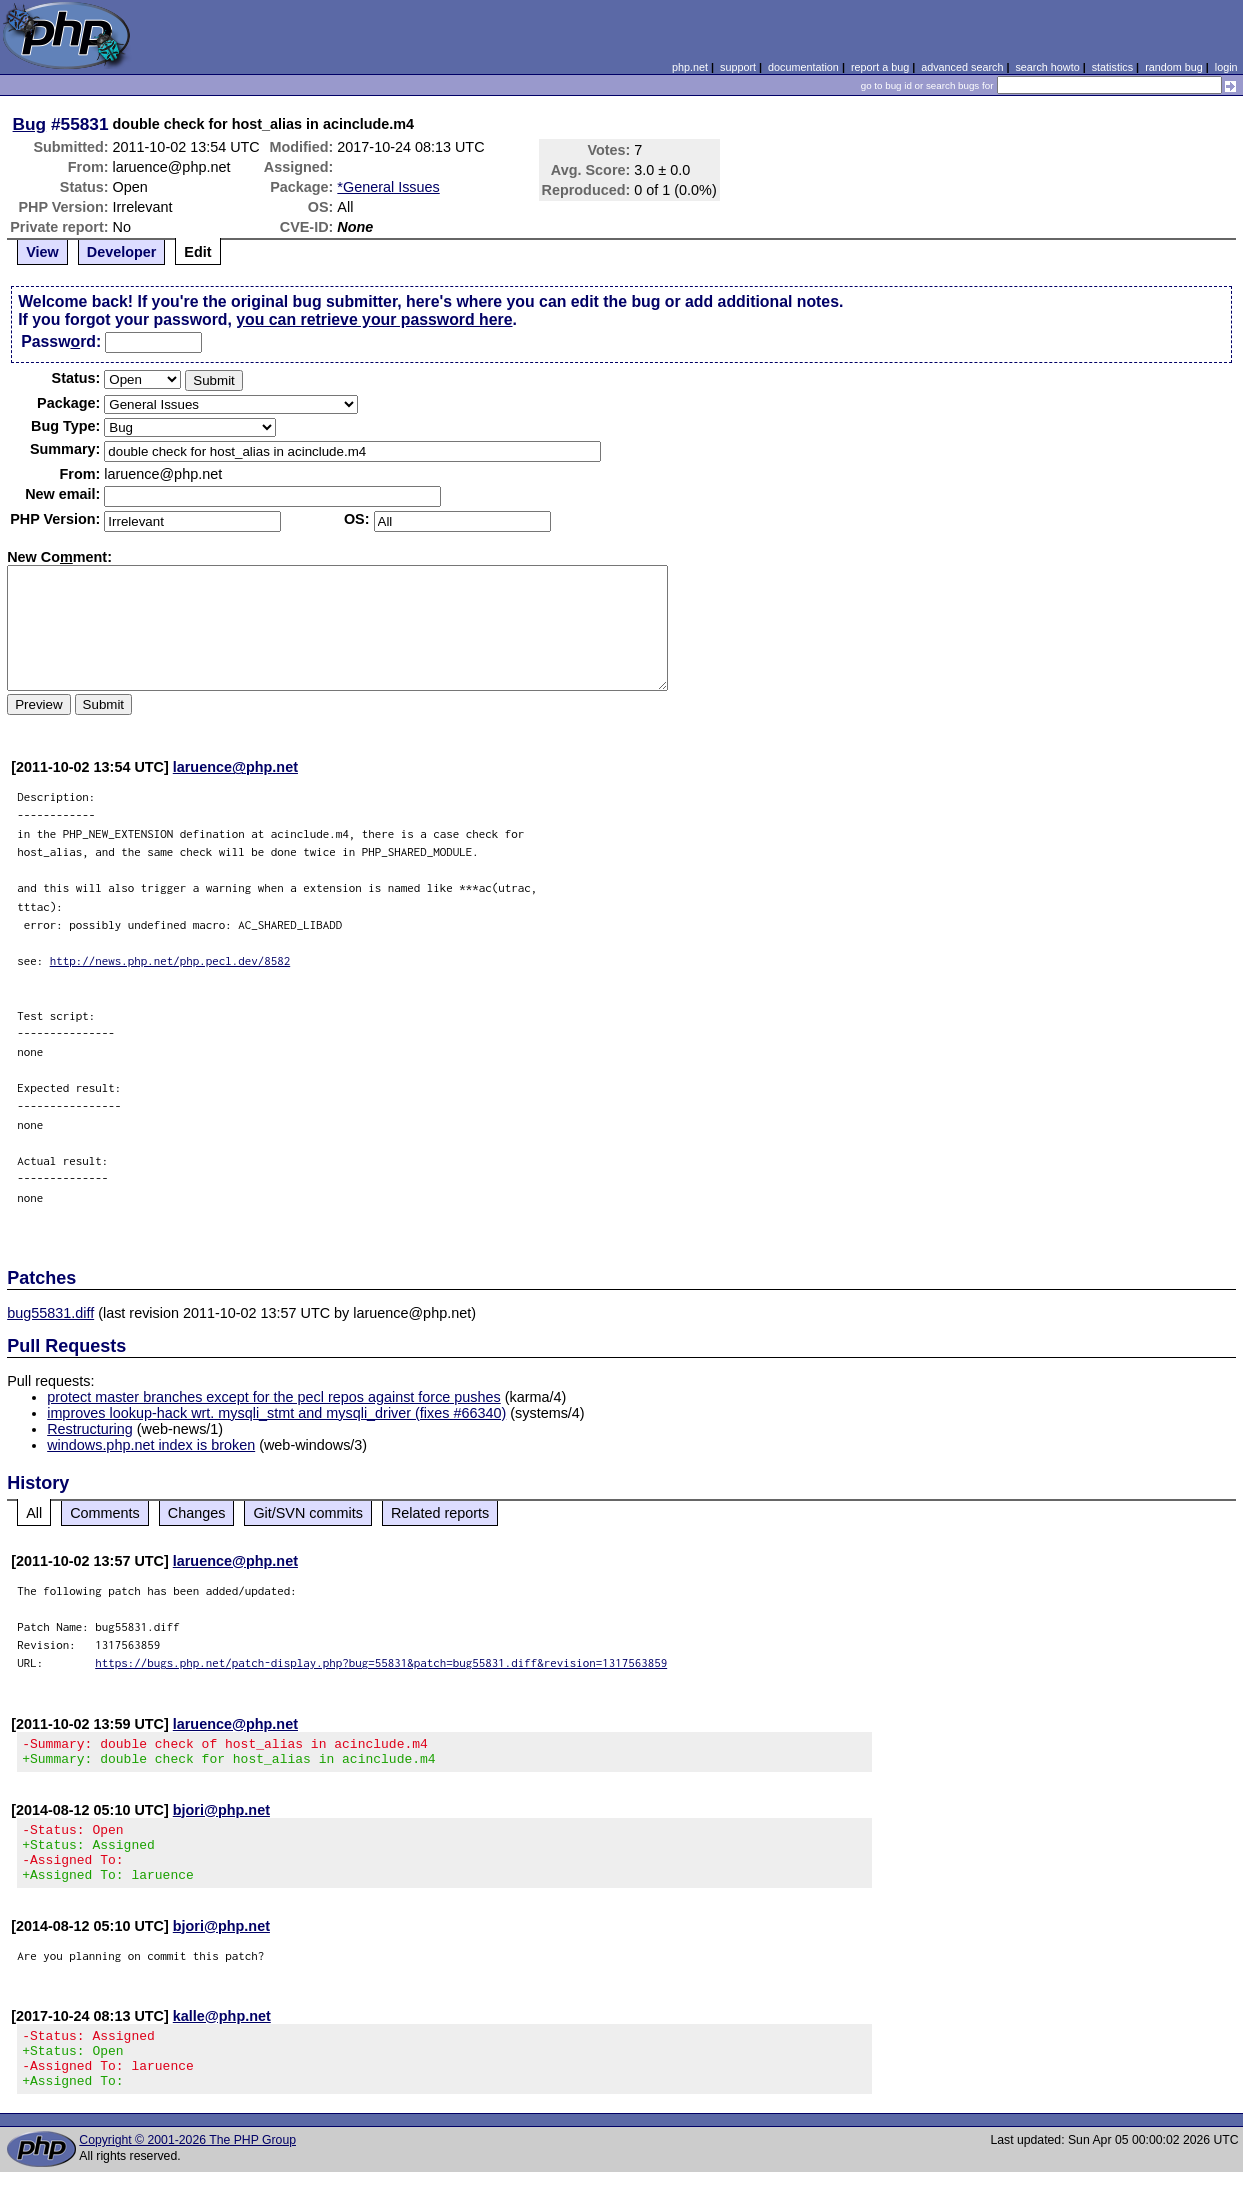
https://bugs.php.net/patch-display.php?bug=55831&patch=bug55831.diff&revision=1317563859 (381, 1662)
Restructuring (90, 1429)
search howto (1047, 67)
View (42, 252)
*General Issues (388, 187)
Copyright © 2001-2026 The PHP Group (187, 2170)
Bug (30, 124)
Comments (105, 1513)
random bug (1174, 67)
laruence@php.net (235, 767)
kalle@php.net (222, 2034)
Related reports (440, 1513)
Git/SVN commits (308, 1513)
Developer (122, 252)
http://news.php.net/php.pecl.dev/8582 (170, 960)
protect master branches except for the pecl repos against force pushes (274, 1397)
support (738, 67)
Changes (197, 1513)
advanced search (962, 67)
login (1226, 67)
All (34, 1513)
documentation (803, 67)
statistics (1112, 67)
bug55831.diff (50, 1313)
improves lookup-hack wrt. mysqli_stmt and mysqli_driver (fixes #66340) (276, 1413)
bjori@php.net (221, 1816)
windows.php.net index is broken (151, 1445)
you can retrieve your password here (374, 319)
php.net (690, 67)
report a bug (880, 67)
